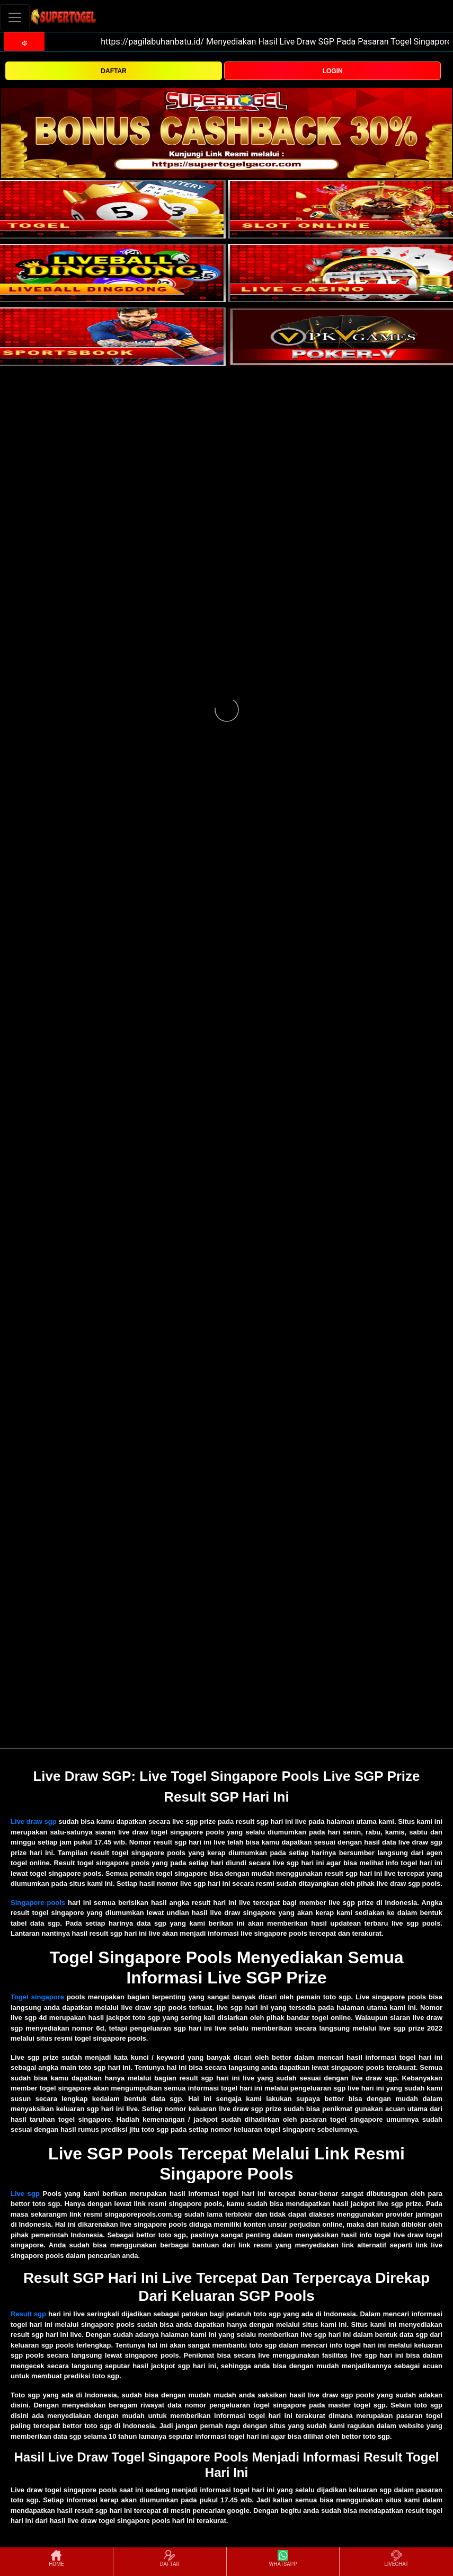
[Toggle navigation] (15, 17)
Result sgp (28, 2314)
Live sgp (25, 2194)
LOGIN (333, 71)
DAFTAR (113, 71)
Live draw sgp (34, 1821)
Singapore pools (38, 1903)
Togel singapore (37, 1997)
